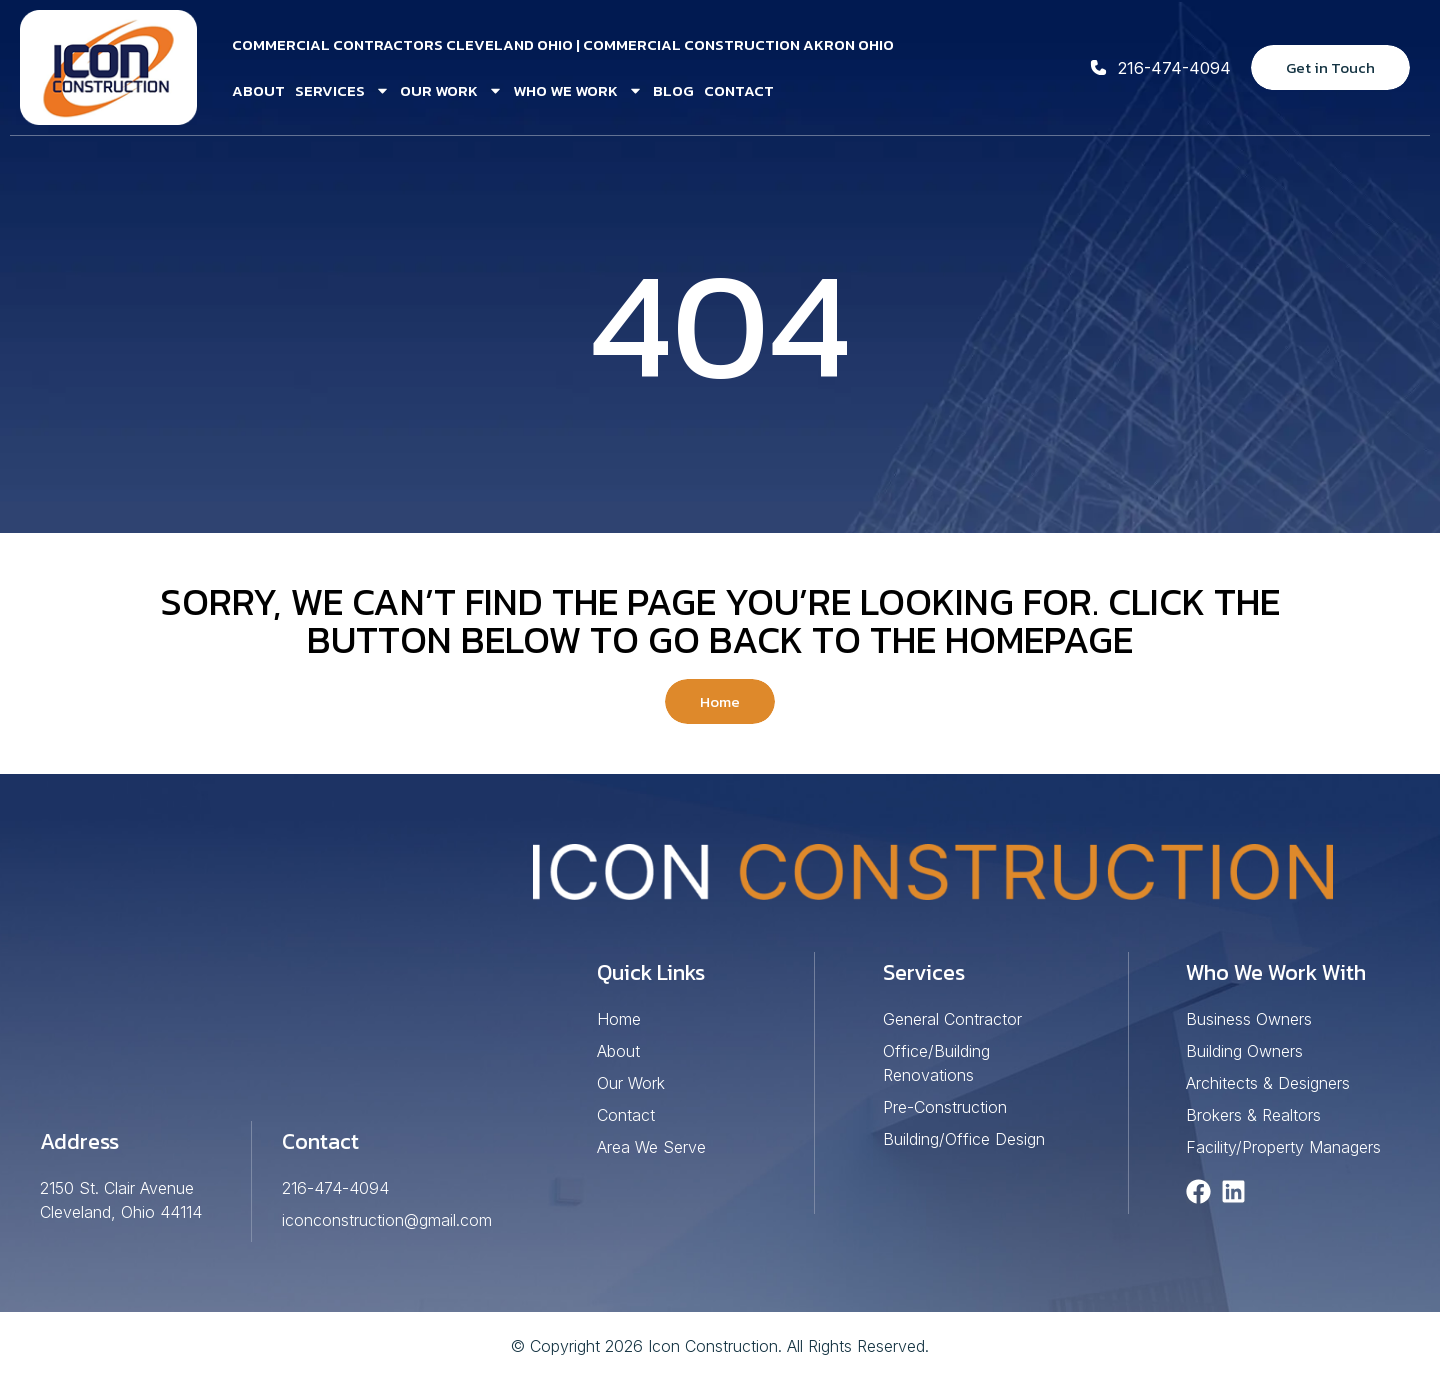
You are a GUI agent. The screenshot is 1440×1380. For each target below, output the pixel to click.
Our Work (451, 90)
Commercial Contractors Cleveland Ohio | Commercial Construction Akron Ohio (563, 44)
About (258, 90)
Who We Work (578, 90)
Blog (673, 90)
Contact (739, 90)
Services (342, 90)
